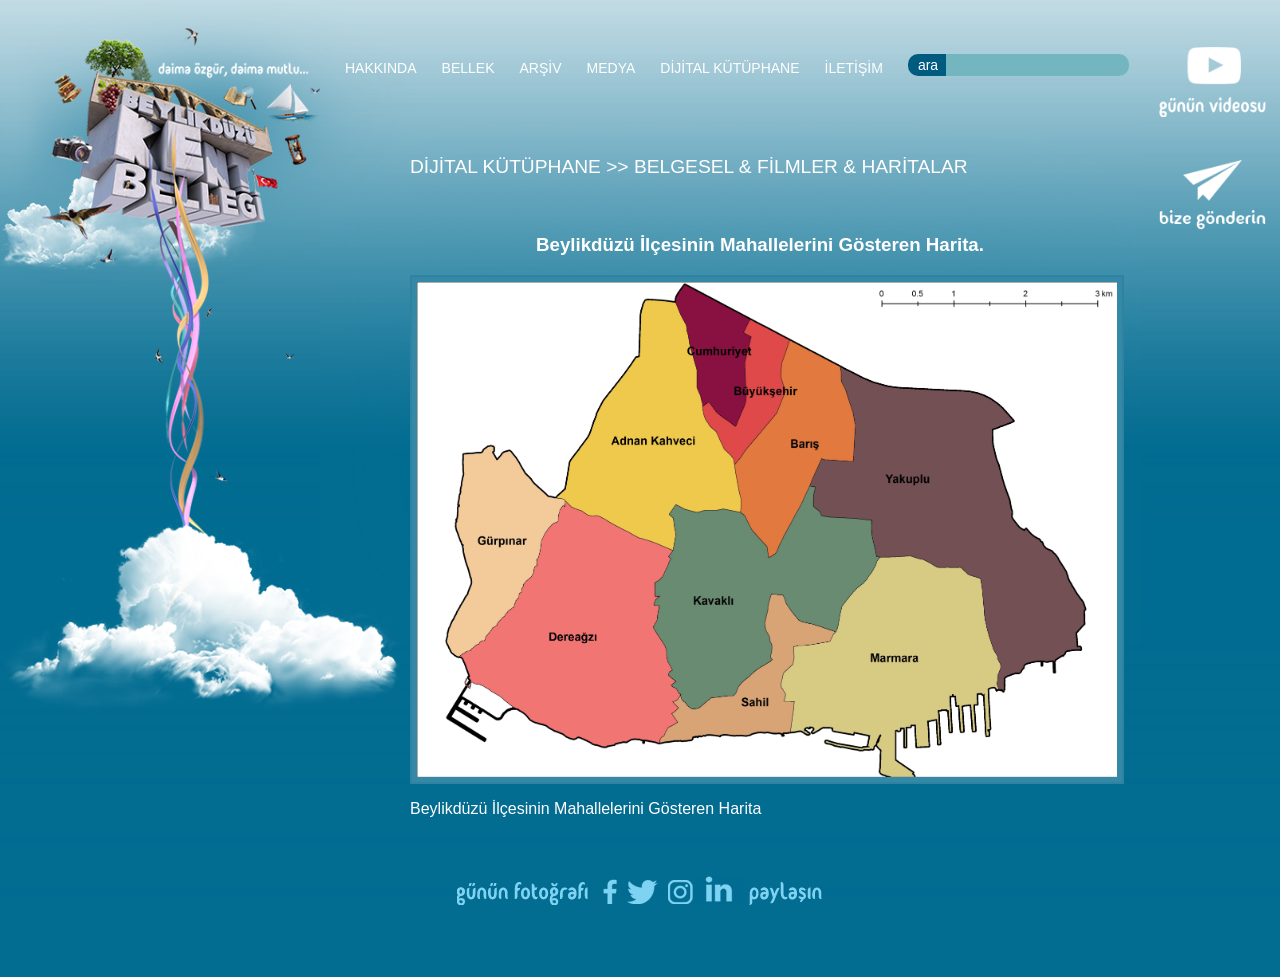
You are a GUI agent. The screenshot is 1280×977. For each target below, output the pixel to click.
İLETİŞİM (854, 68)
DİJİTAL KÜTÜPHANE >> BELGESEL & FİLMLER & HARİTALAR (689, 166)
